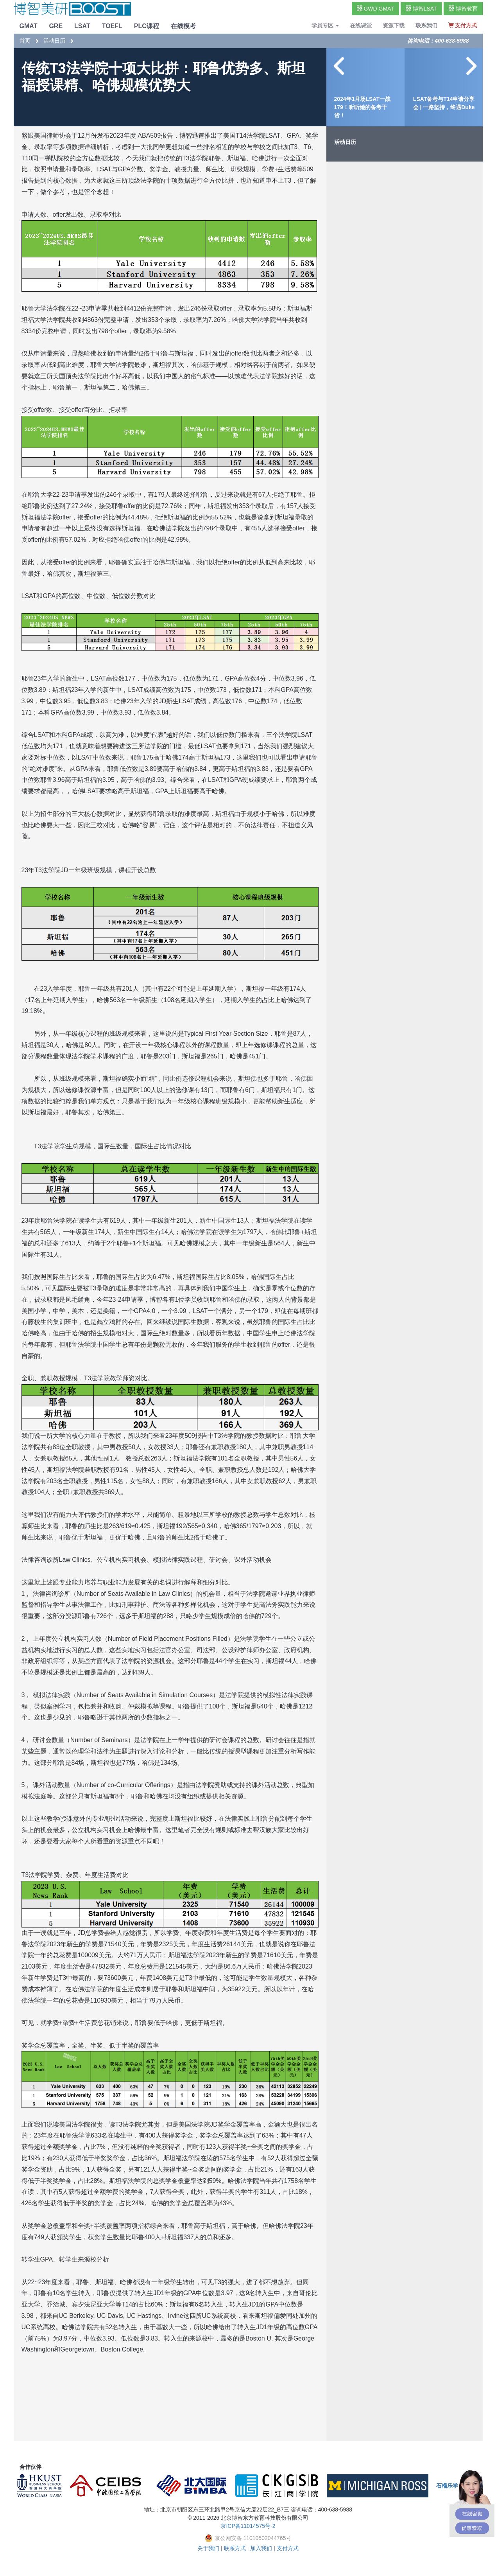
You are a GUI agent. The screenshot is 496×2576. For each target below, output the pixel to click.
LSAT (82, 26)
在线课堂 (361, 25)
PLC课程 (146, 26)
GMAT (29, 26)
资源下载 (394, 25)
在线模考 (183, 26)
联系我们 (426, 25)
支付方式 (288, 2548)
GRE (56, 26)
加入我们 (261, 2548)
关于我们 (208, 2548)
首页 (25, 41)
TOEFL (112, 26)
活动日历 (54, 41)
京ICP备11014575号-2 (247, 2526)
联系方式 (235, 2548)
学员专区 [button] (325, 25)
